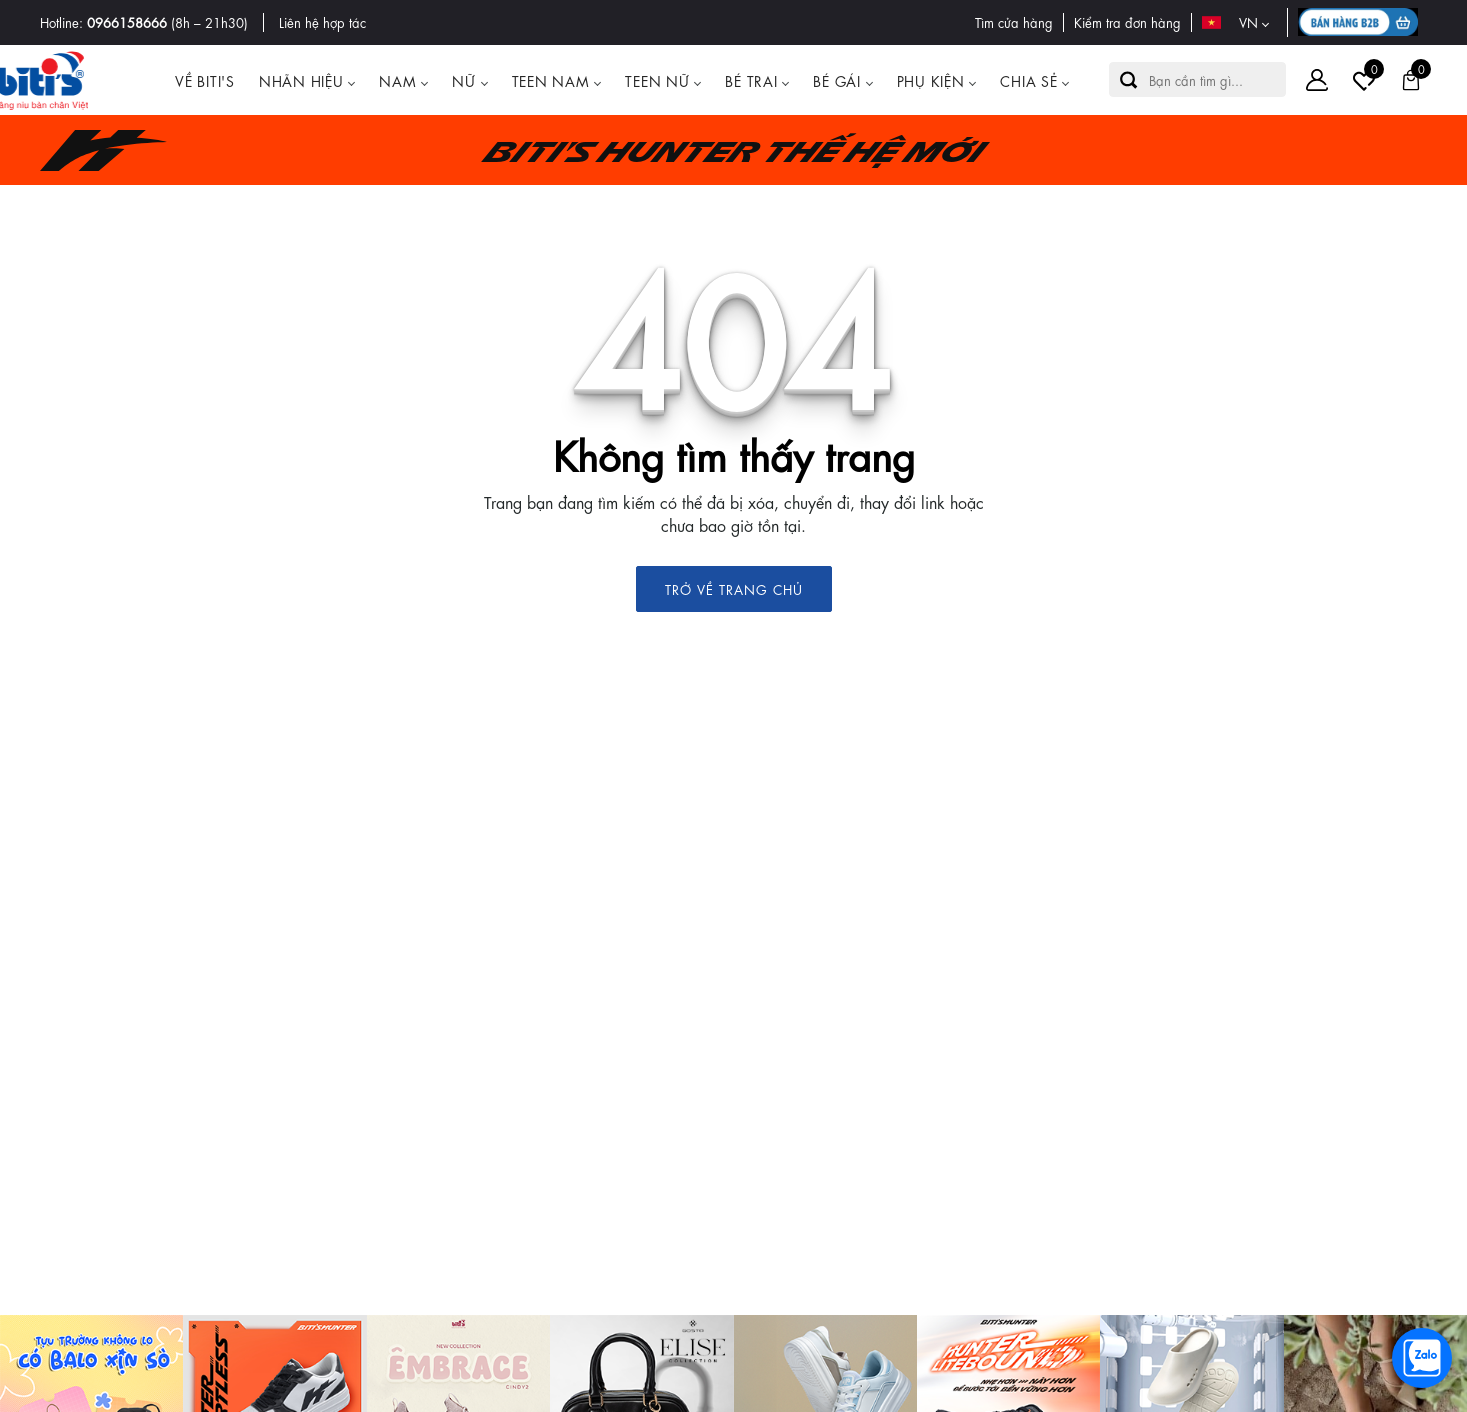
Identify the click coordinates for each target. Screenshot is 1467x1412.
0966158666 (127, 21)
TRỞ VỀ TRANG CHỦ (734, 588)
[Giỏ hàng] (1411, 80)
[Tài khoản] (1317, 80)
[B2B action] (1362, 22)
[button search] (1129, 79)
